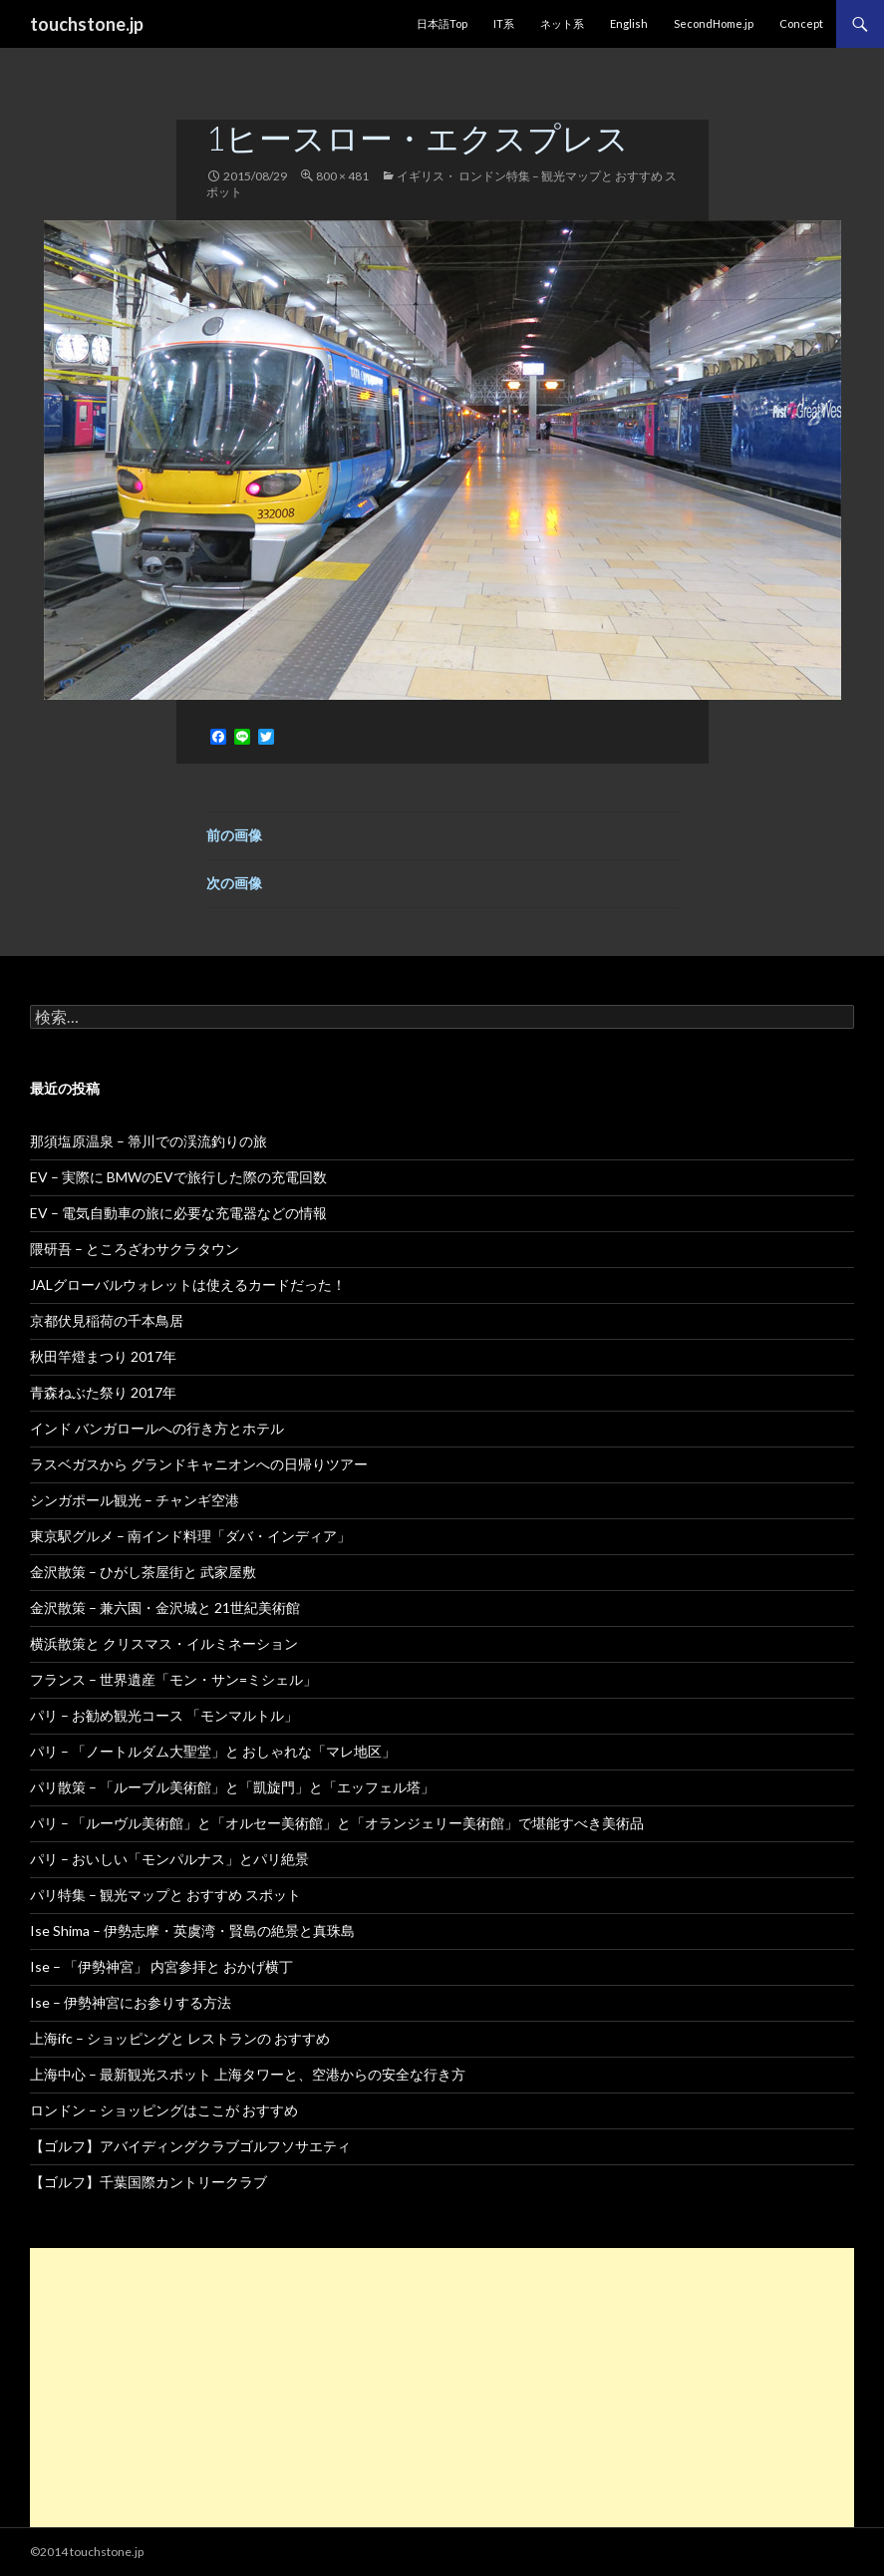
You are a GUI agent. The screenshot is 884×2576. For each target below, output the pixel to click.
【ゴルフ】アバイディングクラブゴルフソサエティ (190, 2145)
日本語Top (442, 23)
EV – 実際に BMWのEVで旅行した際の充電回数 (178, 1176)
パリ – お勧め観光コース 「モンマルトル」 (164, 1715)
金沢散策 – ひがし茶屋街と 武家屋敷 (143, 1571)
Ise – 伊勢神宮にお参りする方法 (130, 2002)
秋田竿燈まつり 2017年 (103, 1356)
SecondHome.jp (713, 23)
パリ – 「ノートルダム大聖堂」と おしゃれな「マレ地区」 (213, 1751)
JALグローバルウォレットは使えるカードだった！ (188, 1284)
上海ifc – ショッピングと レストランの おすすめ (180, 2038)
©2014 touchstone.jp (87, 2551)
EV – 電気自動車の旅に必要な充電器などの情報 (178, 1212)
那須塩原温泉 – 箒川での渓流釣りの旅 (148, 1140)
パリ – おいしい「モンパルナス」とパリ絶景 (169, 1858)
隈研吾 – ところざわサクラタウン (134, 1248)
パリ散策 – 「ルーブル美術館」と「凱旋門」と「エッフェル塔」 (232, 1786)
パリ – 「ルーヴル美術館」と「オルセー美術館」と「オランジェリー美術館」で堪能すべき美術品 (337, 1822)
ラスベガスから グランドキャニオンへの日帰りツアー (199, 1463)
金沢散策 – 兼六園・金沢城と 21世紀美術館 (165, 1607)
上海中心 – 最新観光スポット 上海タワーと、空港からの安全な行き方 (247, 2074)
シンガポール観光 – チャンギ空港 (134, 1499)
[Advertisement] (442, 2387)
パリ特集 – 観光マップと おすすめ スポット (165, 1894)
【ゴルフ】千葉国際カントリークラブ (148, 2181)
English (629, 23)
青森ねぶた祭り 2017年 (103, 1392)
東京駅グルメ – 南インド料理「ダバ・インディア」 (190, 1535)
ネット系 (562, 23)
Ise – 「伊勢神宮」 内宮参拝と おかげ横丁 (161, 1966)
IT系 (503, 23)
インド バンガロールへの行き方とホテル (157, 1428)
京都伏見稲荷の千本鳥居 (106, 1320)
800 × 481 (342, 175)
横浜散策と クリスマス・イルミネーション (164, 1643)
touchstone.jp (87, 24)
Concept (801, 23)
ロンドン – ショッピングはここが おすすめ (164, 2109)
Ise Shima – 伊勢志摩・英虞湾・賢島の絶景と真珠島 (192, 1930)
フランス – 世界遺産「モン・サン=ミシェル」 (173, 1679)
